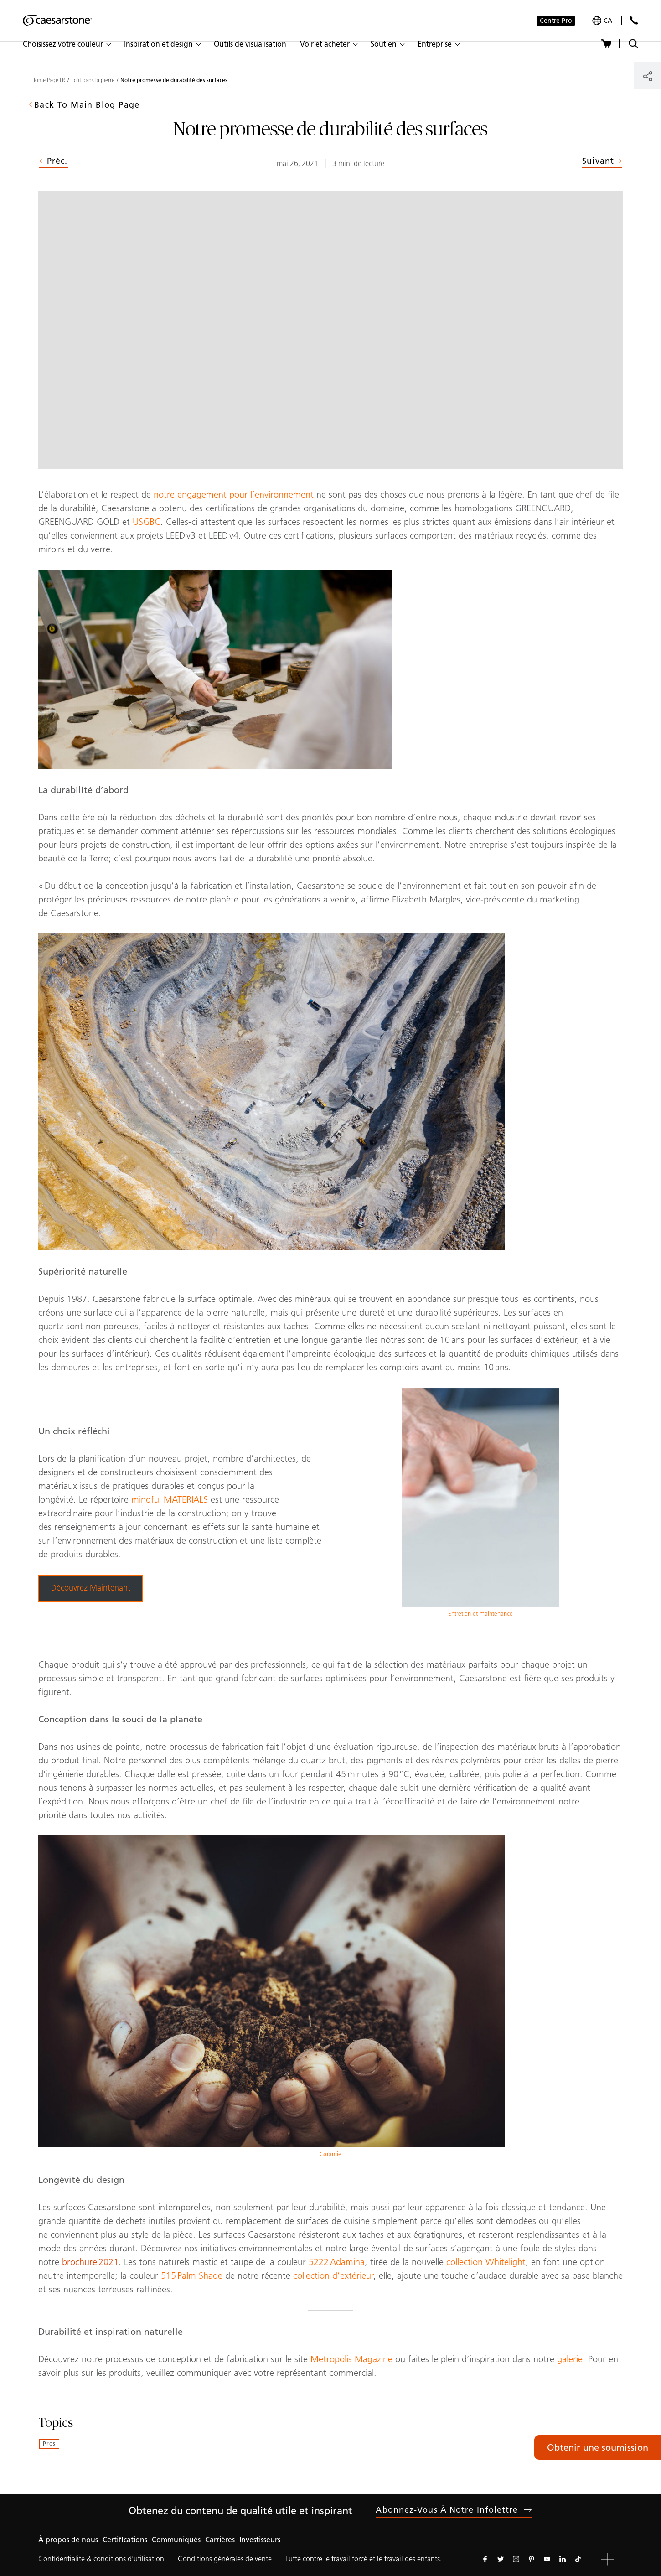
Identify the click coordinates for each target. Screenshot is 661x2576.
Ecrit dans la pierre (92, 80)
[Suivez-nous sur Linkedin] (562, 2559)
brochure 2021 (90, 2261)
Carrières (220, 2539)
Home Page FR (48, 80)
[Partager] (647, 75)
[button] (66, 44)
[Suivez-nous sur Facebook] (485, 2559)
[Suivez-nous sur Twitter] (500, 2559)
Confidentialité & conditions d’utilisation (101, 2559)
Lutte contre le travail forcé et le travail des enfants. (363, 2559)
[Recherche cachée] (633, 43)
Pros (49, 2443)
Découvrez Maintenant (90, 1588)
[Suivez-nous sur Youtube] (547, 2559)
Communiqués (176, 2539)
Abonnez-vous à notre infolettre (454, 2510)
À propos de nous (68, 2539)
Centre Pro (556, 21)
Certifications (125, 2539)
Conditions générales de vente (225, 2559)
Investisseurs (259, 2539)
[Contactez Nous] (634, 20)
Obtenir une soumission (597, 2447)
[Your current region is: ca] (602, 21)
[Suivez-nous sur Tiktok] (578, 2559)
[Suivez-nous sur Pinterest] (531, 2559)
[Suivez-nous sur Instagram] (516, 2559)
